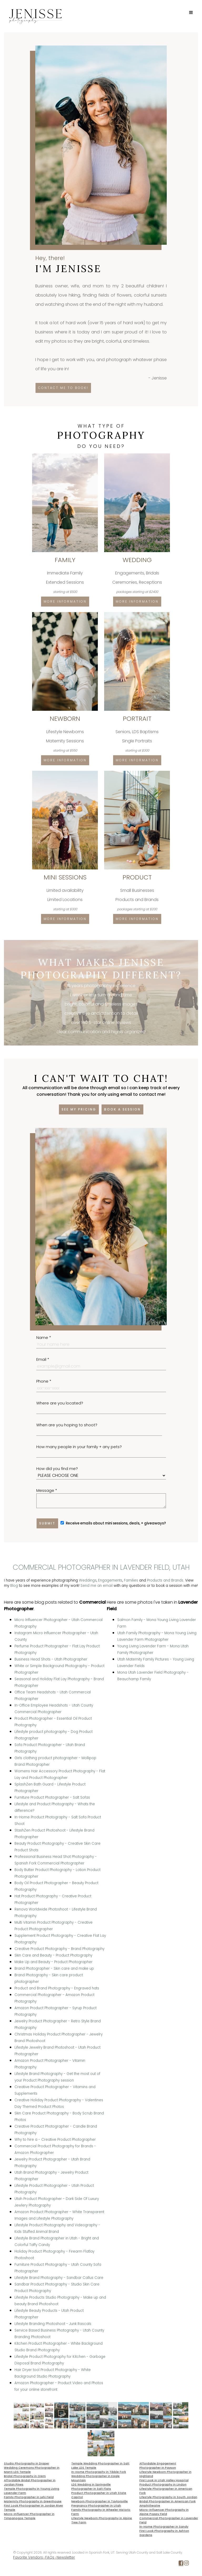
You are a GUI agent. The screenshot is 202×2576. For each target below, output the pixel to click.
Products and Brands (165, 1580)
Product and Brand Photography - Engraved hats (56, 1988)
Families (131, 1580)
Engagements (110, 1580)
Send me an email (96, 1585)
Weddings (88, 1580)
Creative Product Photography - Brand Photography (59, 1948)
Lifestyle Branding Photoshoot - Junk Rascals (52, 2323)
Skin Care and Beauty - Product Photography (53, 1955)
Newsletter (66, 2557)
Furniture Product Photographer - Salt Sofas (52, 1797)
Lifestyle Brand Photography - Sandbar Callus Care (58, 2277)
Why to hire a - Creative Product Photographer (55, 2139)
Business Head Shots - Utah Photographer (50, 1659)
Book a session (122, 1109)
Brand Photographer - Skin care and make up (54, 1968)
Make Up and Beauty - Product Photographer (53, 1961)
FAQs (49, 2557)
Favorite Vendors (28, 2557)
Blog (14, 1585)
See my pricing (79, 1109)
